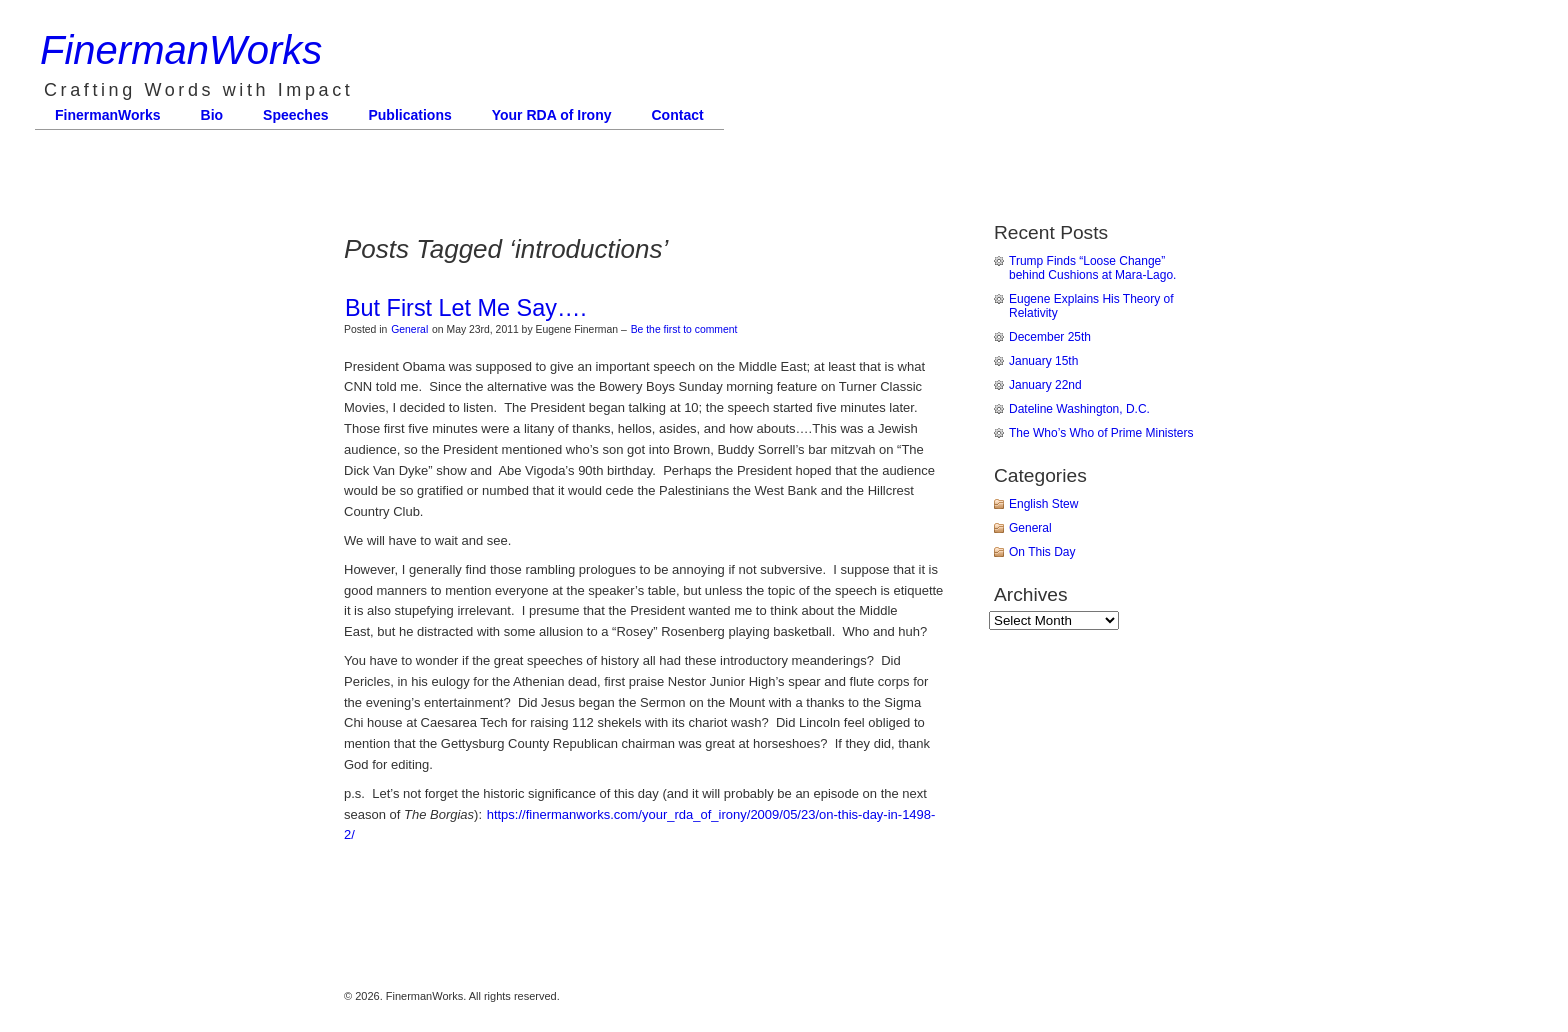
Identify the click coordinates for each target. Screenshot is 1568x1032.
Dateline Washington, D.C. (1079, 409)
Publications (409, 115)
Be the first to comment (684, 329)
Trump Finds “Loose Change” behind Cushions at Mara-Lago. (1092, 268)
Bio (212, 115)
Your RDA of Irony (552, 115)
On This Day (1042, 552)
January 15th (1043, 361)
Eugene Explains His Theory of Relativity (1091, 306)
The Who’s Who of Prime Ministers (1101, 433)
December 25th (1050, 337)
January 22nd (1045, 385)
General (409, 329)
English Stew (1043, 504)
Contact (678, 115)
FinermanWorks (181, 50)
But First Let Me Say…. (466, 308)
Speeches (295, 115)
